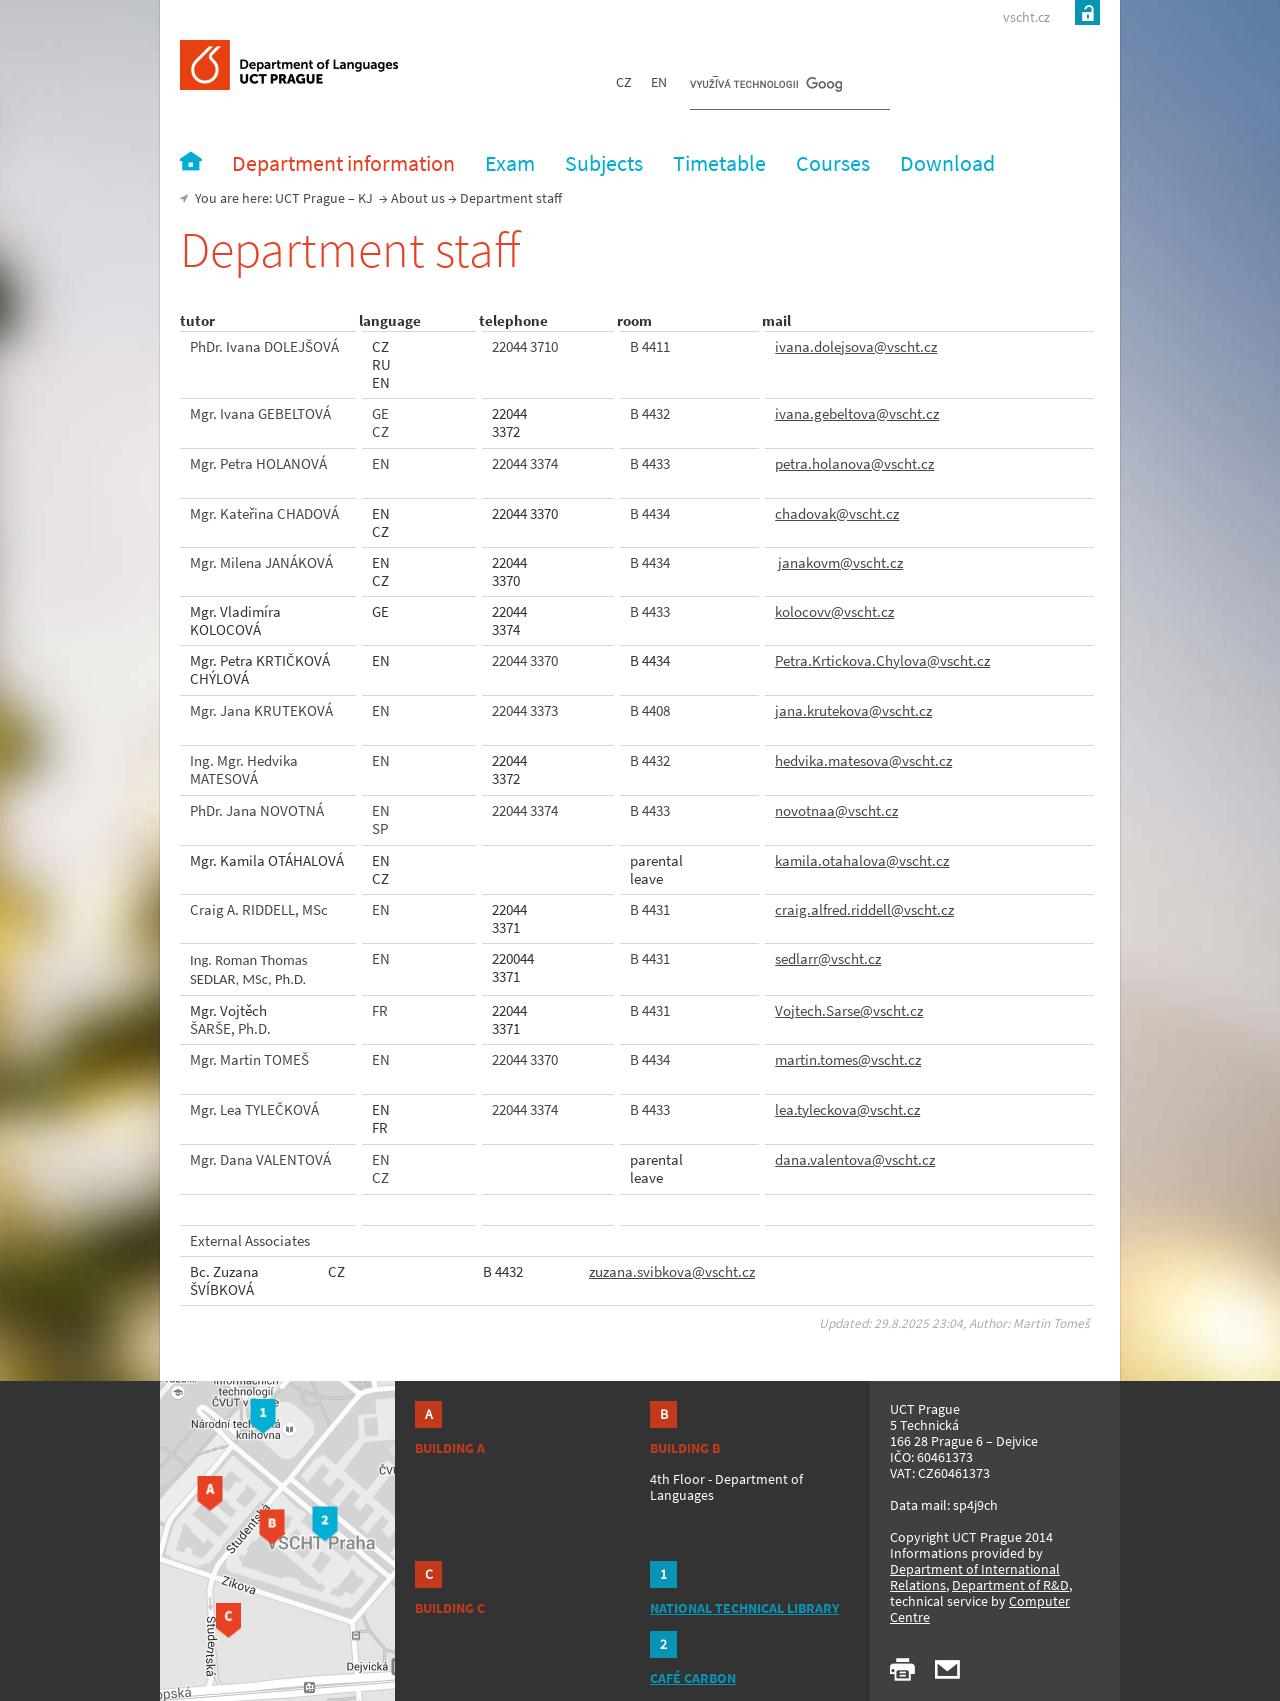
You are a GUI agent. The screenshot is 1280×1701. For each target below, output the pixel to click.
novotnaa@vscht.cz (836, 810)
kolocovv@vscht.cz (834, 611)
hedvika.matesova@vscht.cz (863, 760)
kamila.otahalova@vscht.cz (862, 860)
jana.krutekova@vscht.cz (853, 710)
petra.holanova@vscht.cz (854, 463)
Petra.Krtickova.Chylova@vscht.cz (882, 660)
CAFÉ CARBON (693, 1678)
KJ (365, 198)
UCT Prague (310, 198)
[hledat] (766, 86)
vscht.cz (1026, 17)
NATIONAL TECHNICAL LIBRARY (744, 1608)
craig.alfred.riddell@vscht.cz (864, 909)
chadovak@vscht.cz (837, 513)
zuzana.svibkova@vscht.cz (672, 1271)
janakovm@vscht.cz (840, 562)
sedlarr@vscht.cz (828, 958)
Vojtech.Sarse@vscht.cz (849, 1010)
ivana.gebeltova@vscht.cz (857, 413)
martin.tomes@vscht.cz (848, 1059)
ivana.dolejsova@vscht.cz (856, 346)
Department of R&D (1010, 1585)
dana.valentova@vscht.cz (855, 1159)
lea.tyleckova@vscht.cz (847, 1109)
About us (418, 198)
